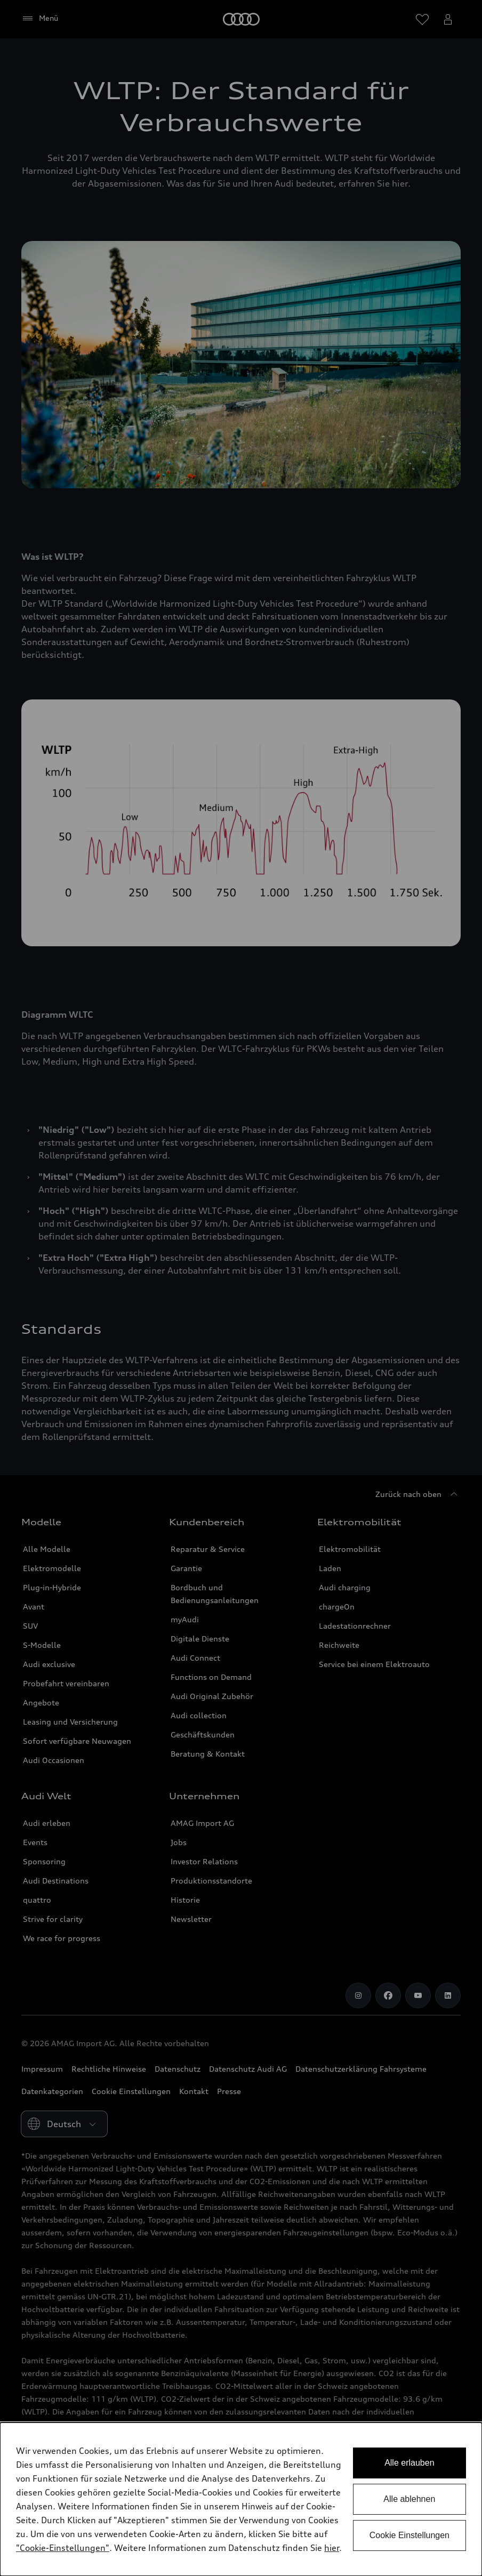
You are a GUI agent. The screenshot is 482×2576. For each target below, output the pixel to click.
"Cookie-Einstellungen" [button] (62, 2547)
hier (331, 2547)
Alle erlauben (409, 2462)
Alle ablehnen (409, 2498)
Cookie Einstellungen (409, 2535)
